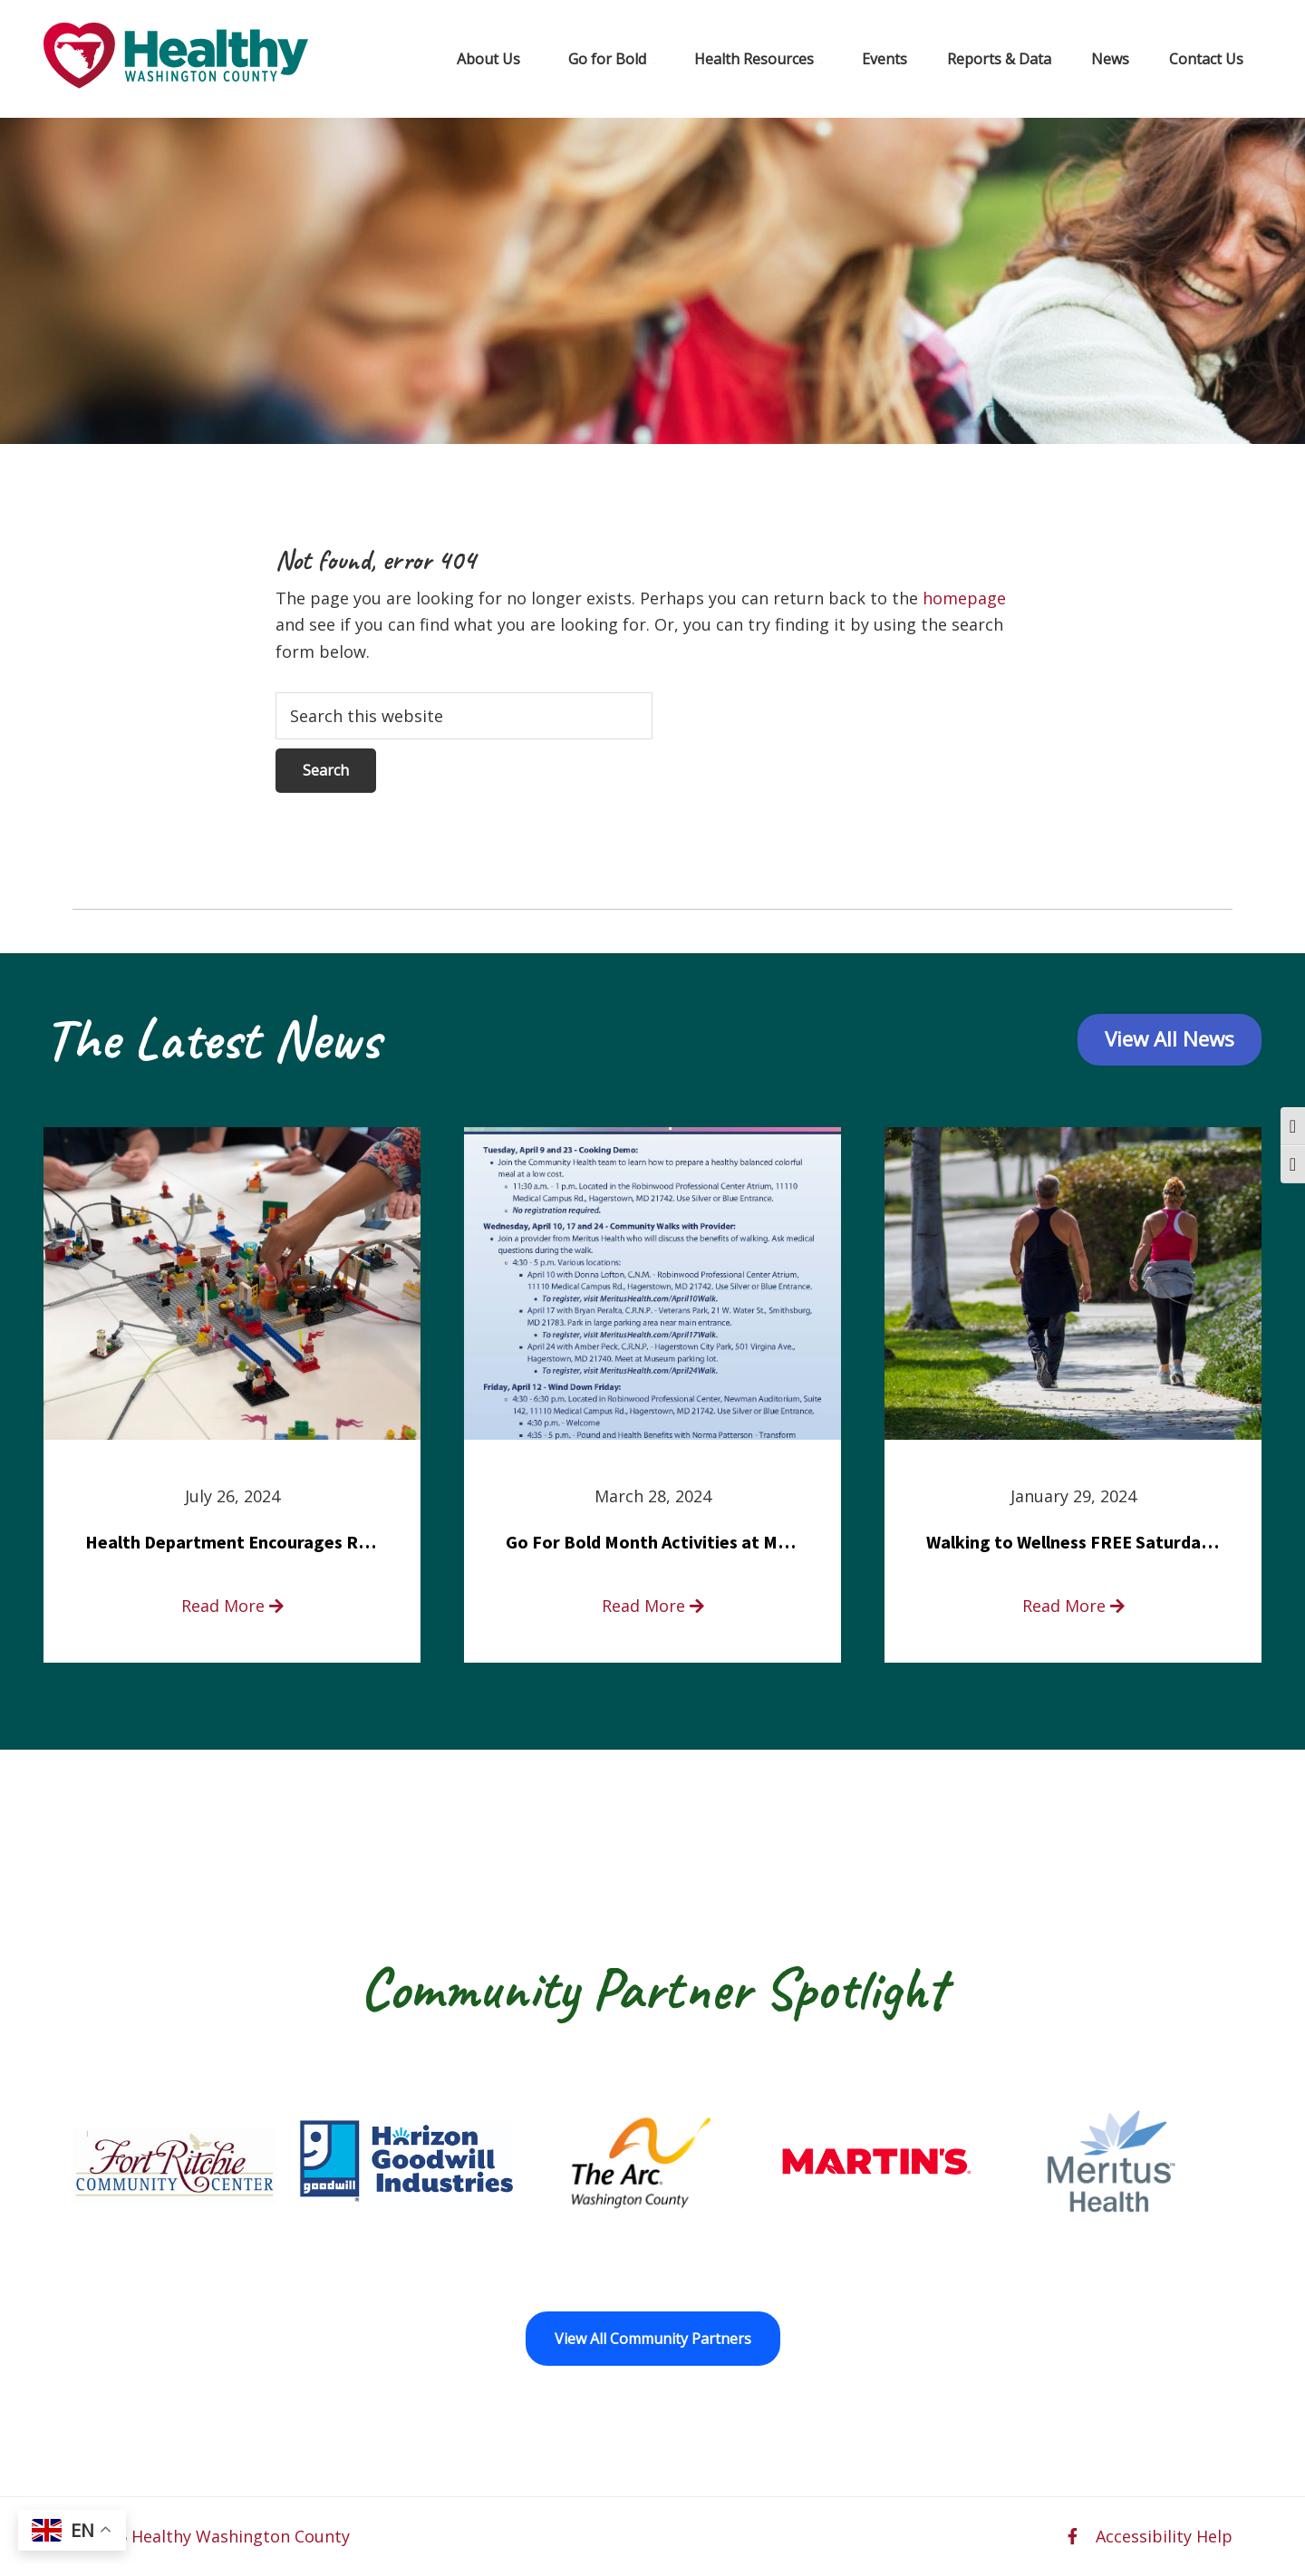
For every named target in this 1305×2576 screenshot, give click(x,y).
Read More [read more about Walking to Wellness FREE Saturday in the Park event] (1073, 1605)
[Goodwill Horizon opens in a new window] (406, 2161)
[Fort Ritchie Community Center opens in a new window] (171, 2161)
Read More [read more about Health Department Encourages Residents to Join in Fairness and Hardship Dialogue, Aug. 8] (232, 1605)
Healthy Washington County (240, 2536)
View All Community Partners (653, 2339)
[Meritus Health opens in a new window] (1111, 2161)
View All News (1169, 1039)
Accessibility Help (1164, 2536)
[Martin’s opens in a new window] (876, 2161)
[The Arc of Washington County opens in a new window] (641, 2161)
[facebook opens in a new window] (1073, 2536)
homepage (964, 598)
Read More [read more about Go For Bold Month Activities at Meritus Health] (653, 1605)
